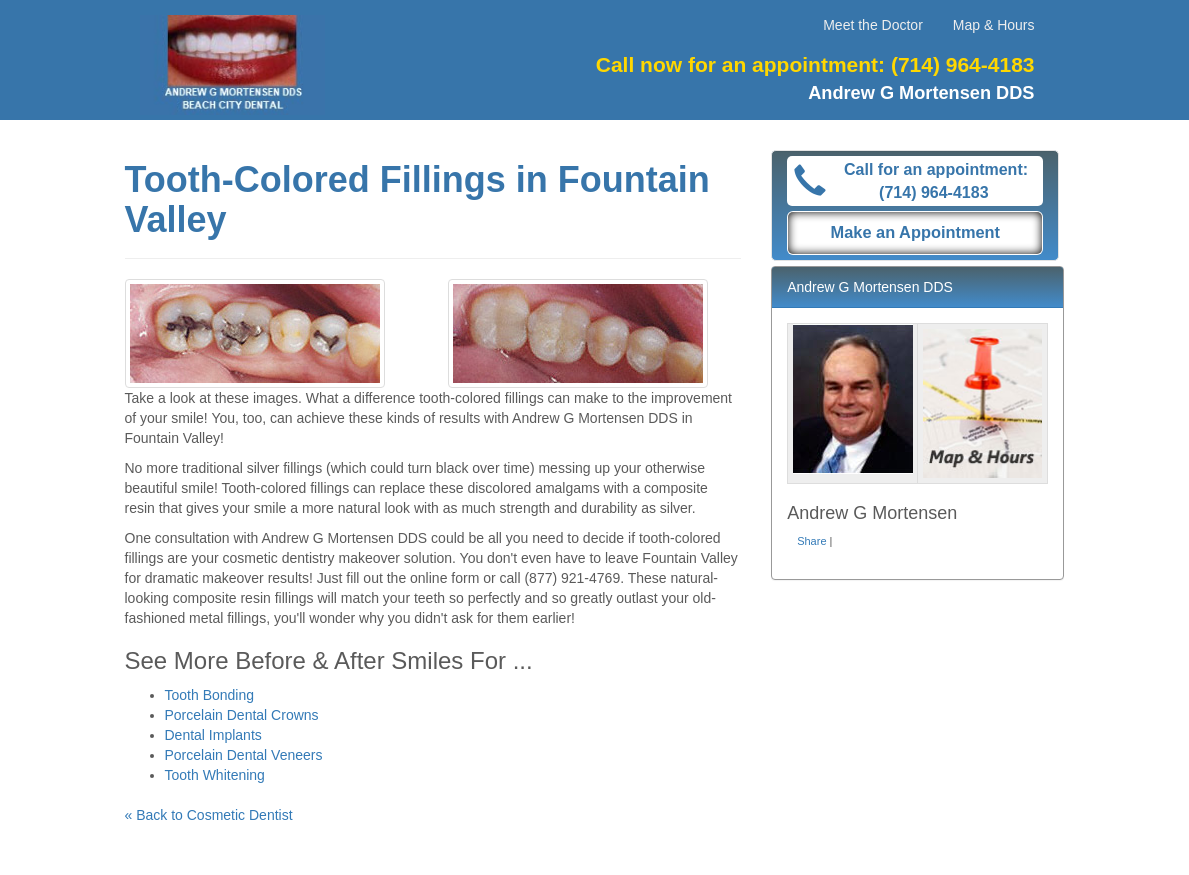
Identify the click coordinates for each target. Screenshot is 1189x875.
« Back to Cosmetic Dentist (209, 815)
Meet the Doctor (873, 25)
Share (811, 541)
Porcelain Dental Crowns (242, 715)
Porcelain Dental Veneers (244, 755)
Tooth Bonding (210, 695)
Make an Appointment (916, 232)
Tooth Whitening (215, 775)
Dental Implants (213, 735)
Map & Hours (994, 25)
